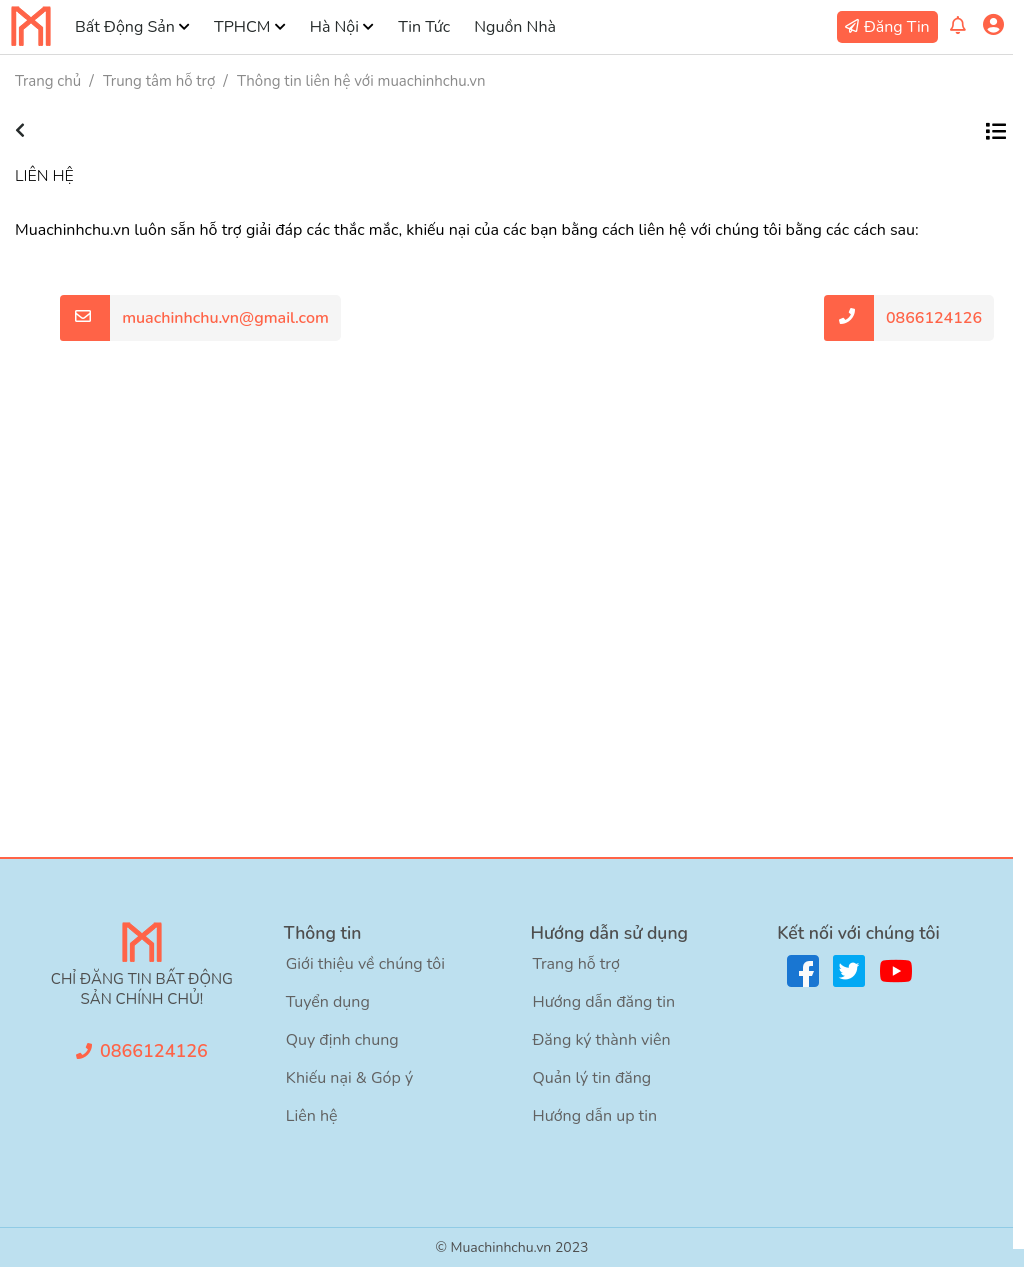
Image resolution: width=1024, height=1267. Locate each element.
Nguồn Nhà (515, 27)
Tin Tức (424, 27)
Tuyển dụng (328, 1002)
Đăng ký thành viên (602, 1040)
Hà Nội (334, 27)
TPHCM (242, 27)
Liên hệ (312, 1116)
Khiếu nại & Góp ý (349, 1078)
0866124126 (934, 318)
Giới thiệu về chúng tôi (365, 964)
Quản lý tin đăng (592, 1078)
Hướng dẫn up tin (595, 1116)
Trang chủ (48, 81)
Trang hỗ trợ (576, 964)
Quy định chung (342, 1040)
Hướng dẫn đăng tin (604, 1002)
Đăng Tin (897, 27)
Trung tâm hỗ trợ (159, 81)
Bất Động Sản (125, 27)
